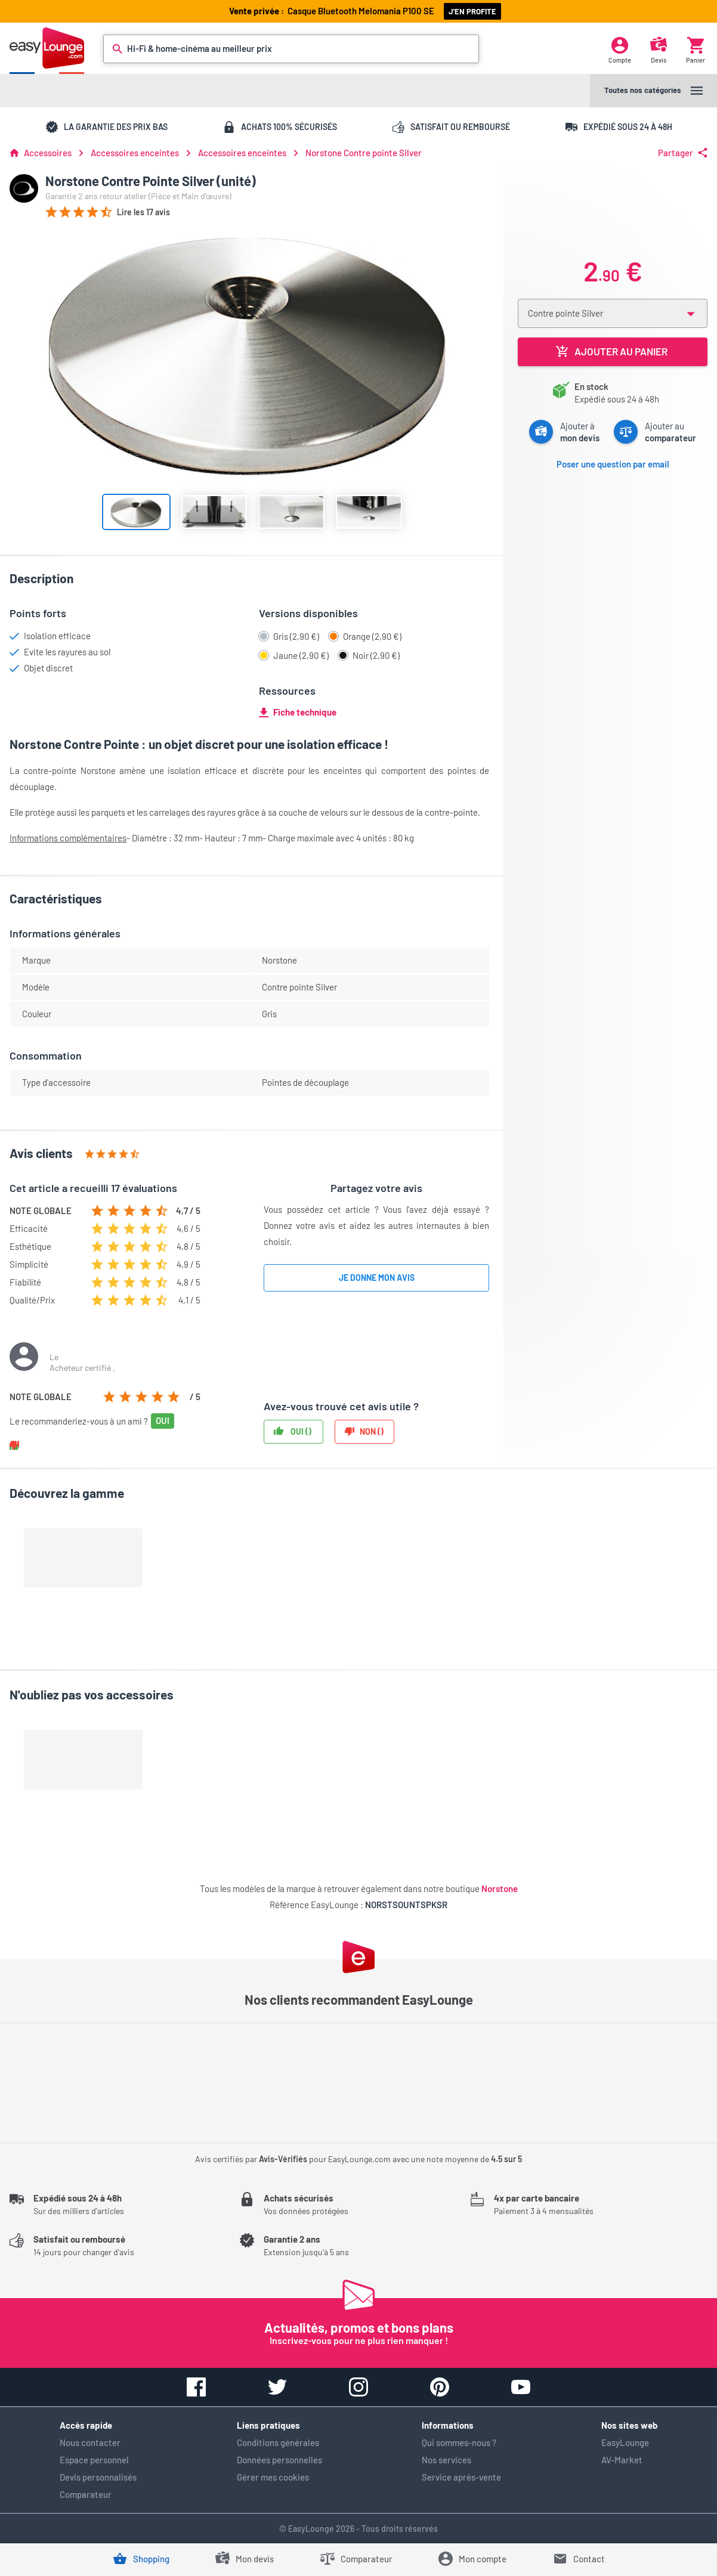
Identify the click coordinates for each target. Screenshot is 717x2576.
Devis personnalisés (98, 2477)
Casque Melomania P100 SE (362, 10)
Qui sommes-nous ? (459, 2442)
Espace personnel (94, 2459)
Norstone (499, 1888)
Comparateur (86, 2494)
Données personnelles (279, 2459)
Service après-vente (461, 2477)
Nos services (446, 2459)
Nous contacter (90, 2442)
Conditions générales (278, 2442)
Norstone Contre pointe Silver (363, 153)
